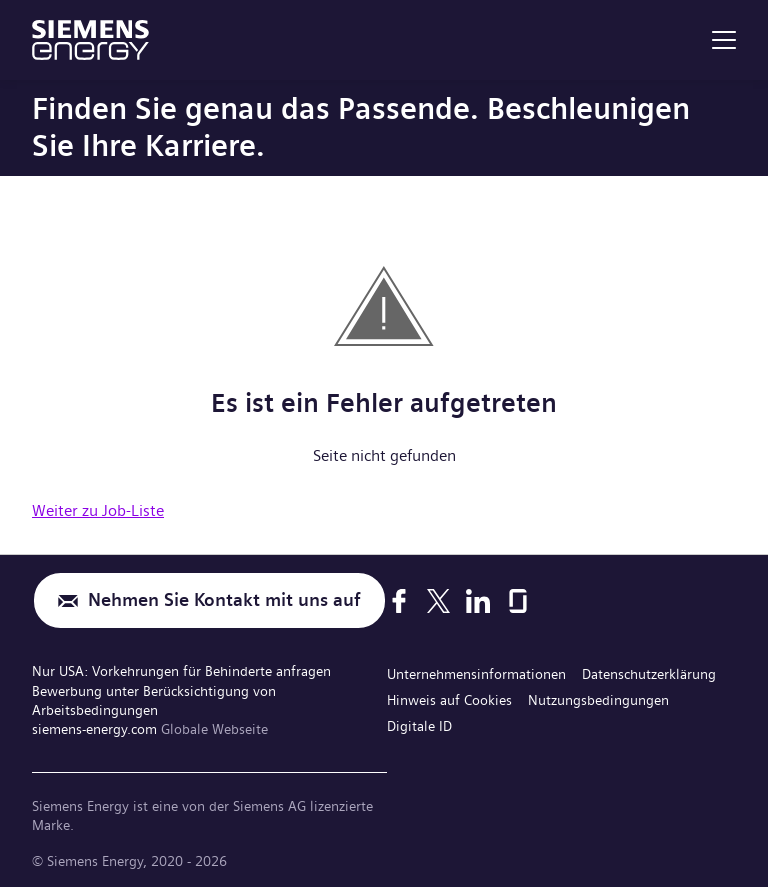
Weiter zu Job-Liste (98, 510)
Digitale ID (419, 726)
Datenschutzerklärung (649, 674)
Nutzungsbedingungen (598, 700)
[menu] (724, 40)
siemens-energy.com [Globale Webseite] (96, 729)
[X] (438, 601)
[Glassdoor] (518, 601)
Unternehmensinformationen (476, 674)
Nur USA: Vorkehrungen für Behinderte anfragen (181, 671)
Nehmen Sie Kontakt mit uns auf (224, 600)
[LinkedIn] (478, 601)
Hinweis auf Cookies (449, 700)
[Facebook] (399, 601)
